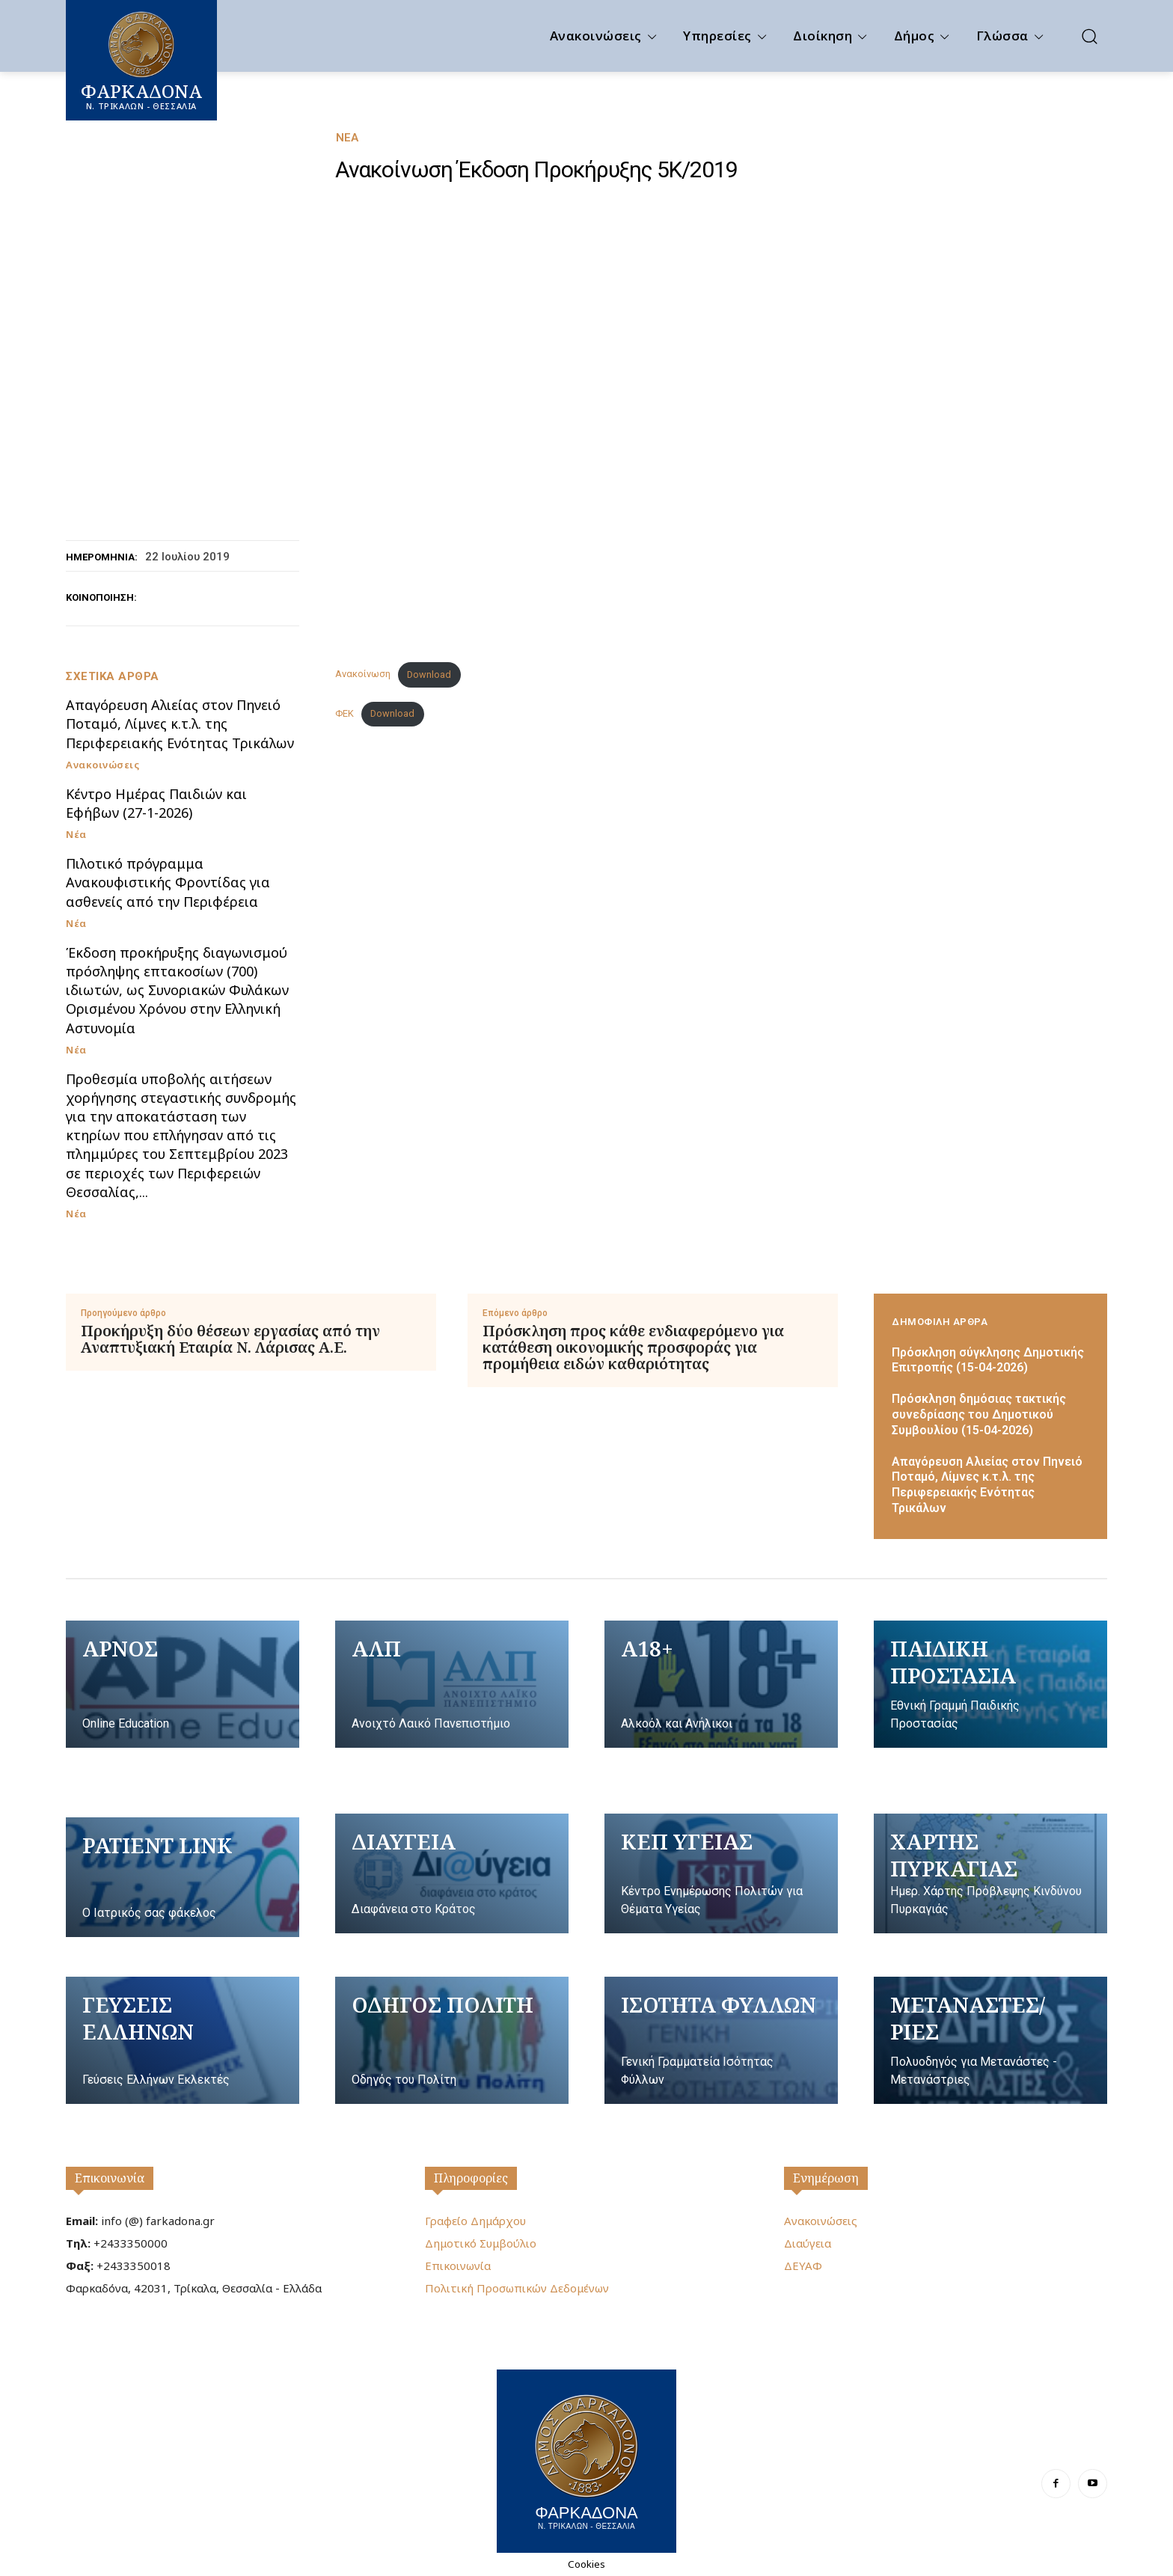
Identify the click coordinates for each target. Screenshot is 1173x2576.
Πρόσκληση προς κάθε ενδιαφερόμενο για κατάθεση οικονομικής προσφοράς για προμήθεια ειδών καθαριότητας (633, 1347)
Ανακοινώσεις (102, 765)
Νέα (347, 138)
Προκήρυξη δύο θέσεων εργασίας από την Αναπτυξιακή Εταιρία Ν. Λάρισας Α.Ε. (230, 1339)
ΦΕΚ (344, 713)
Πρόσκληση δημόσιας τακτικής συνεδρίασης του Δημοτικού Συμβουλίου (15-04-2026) (979, 1414)
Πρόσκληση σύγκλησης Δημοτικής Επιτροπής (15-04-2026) (988, 1360)
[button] (1089, 36)
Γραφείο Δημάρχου (475, 2220)
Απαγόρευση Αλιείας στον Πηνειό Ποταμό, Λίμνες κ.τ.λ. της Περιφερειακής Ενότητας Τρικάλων (180, 723)
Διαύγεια (807, 2243)
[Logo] (586, 2459)
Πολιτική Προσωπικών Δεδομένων (517, 2287)
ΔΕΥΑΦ (803, 2265)
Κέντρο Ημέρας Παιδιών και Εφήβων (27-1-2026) (156, 803)
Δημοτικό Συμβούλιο (480, 2243)
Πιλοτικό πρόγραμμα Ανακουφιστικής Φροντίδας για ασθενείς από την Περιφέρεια (168, 882)
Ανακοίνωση (363, 674)
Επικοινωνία (109, 2178)
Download (429, 674)
